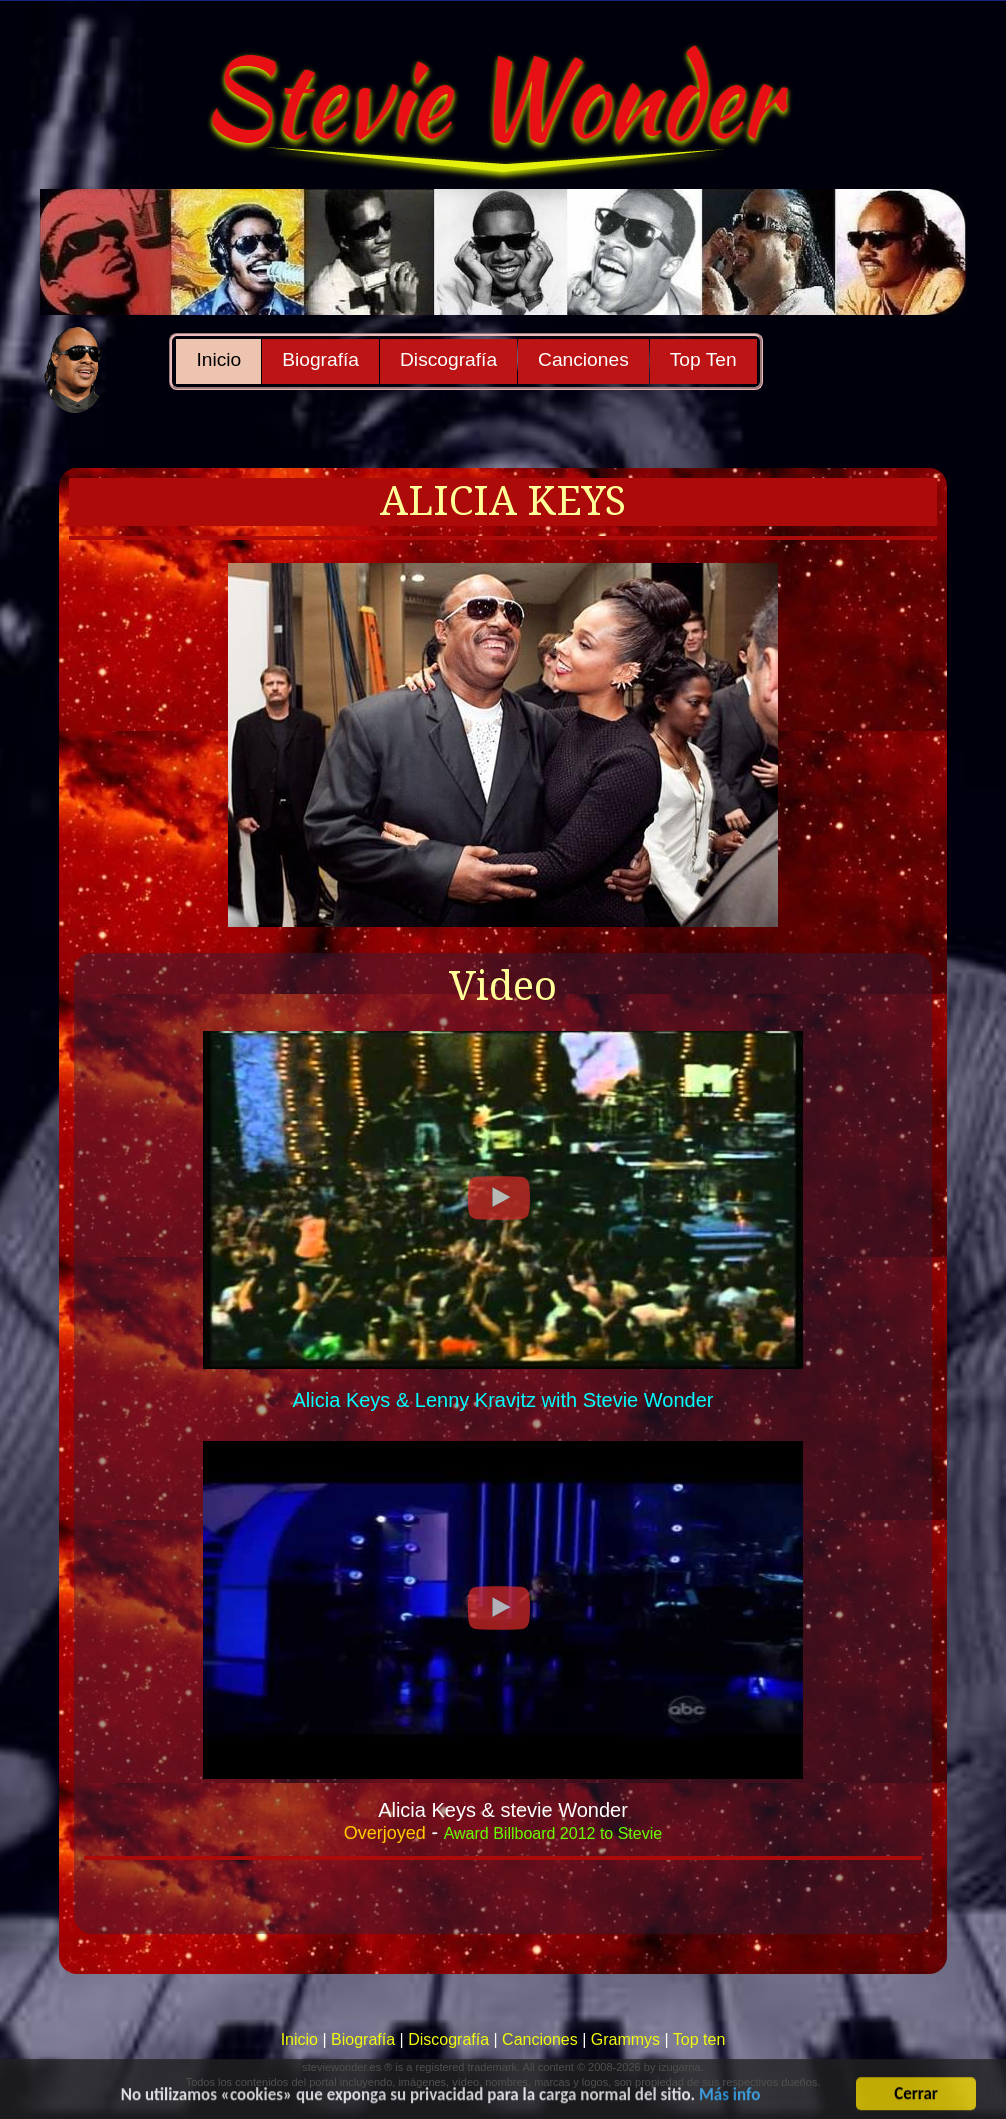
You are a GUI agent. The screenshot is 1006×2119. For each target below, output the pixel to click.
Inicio (218, 359)
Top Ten (703, 359)
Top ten (699, 2039)
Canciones (583, 359)
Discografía (448, 359)
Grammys (625, 2039)
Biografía (320, 359)
